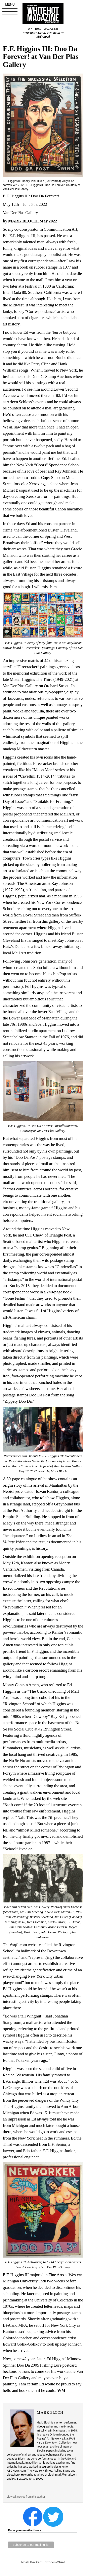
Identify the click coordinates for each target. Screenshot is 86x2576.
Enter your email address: (25, 2530)
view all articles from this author (26, 2496)
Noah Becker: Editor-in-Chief (43, 2562)
